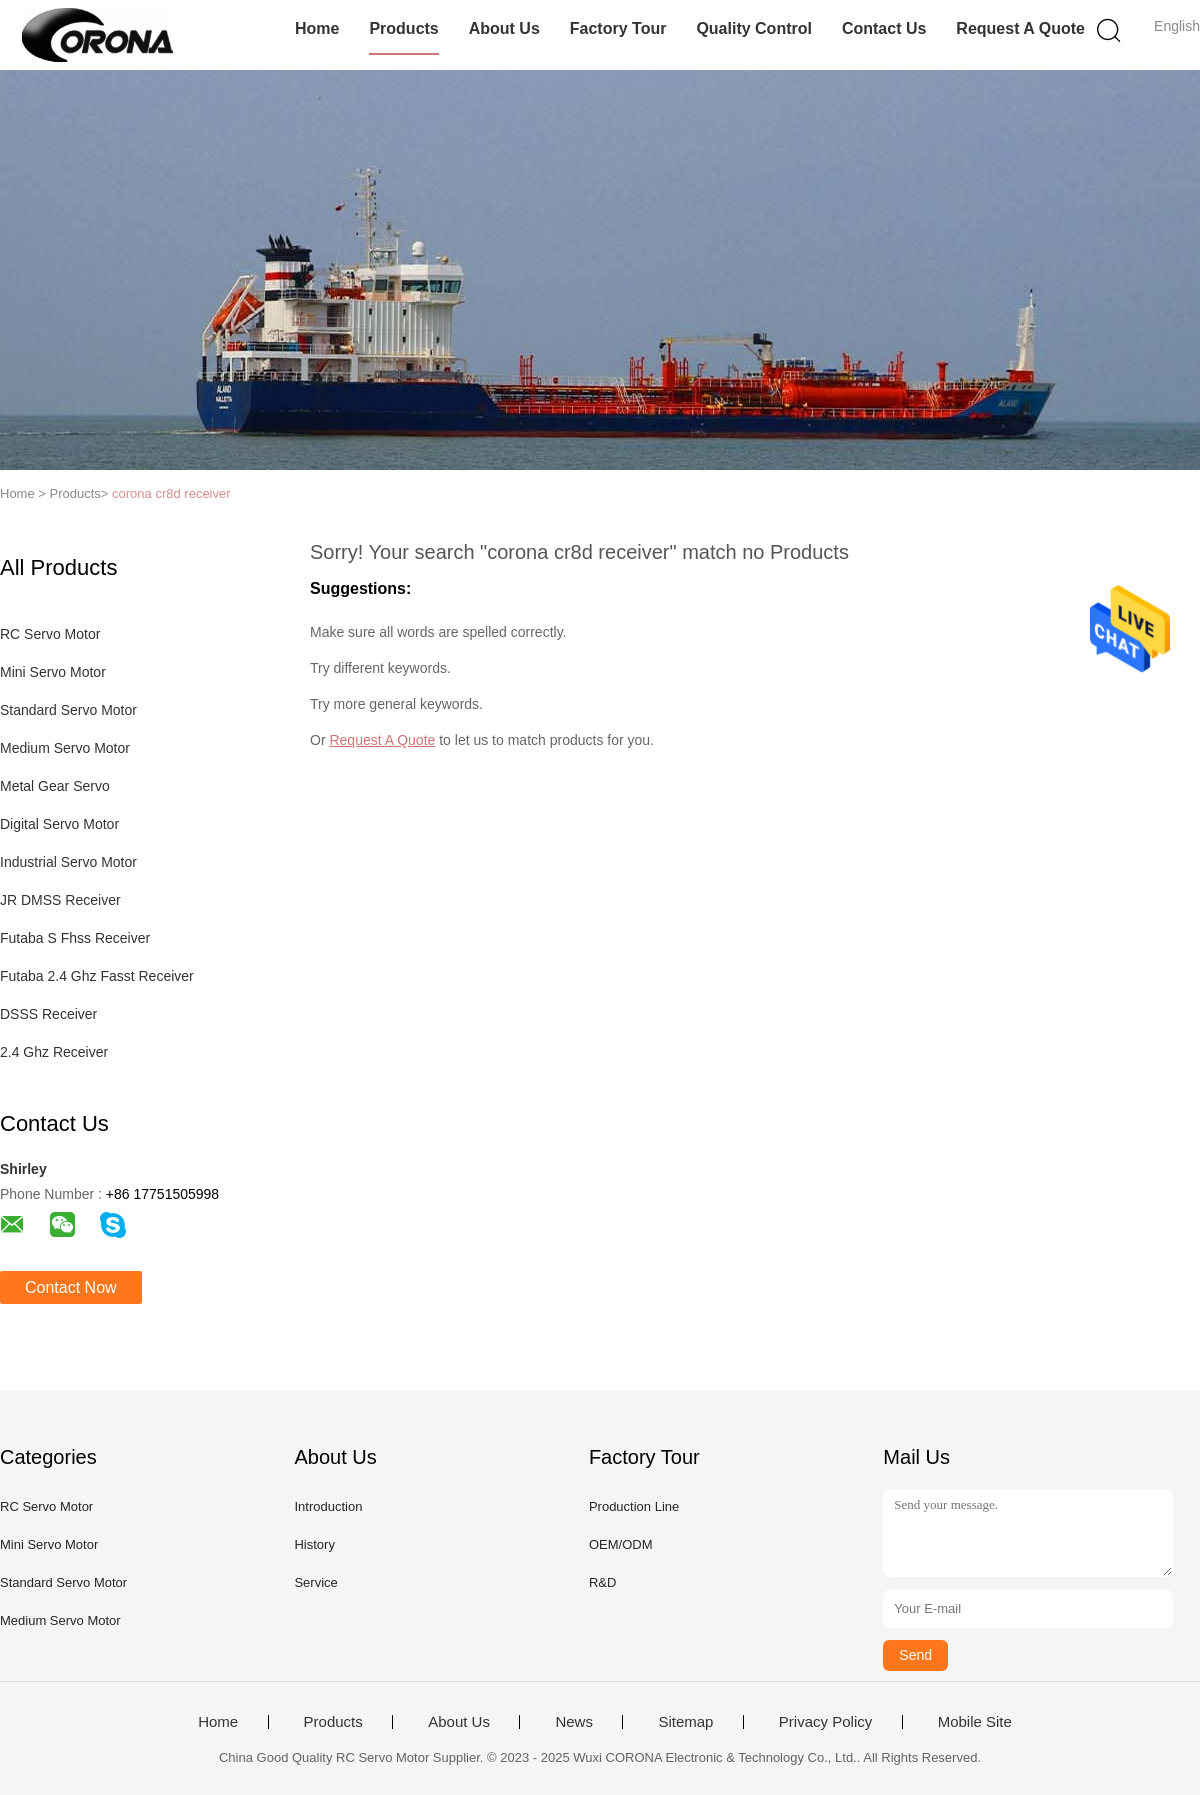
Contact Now (71, 1287)
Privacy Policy (825, 1722)
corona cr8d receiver (171, 493)
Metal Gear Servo (55, 786)
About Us (504, 28)
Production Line (634, 1506)
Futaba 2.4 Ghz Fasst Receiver (97, 976)
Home (317, 28)
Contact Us (884, 28)
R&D (602, 1582)
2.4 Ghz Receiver (54, 1052)
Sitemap (685, 1722)
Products (403, 28)
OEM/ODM (621, 1544)
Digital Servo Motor (59, 824)
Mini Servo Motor (53, 672)
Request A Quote (1020, 28)
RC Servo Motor (50, 634)
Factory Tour (618, 28)
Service (315, 1582)
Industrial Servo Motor (68, 862)
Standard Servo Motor (68, 710)
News (574, 1722)
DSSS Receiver (48, 1014)
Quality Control (754, 28)
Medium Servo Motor (65, 748)
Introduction (328, 1506)
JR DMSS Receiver (60, 900)
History (314, 1544)
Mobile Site (975, 1722)
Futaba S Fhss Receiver (75, 938)
